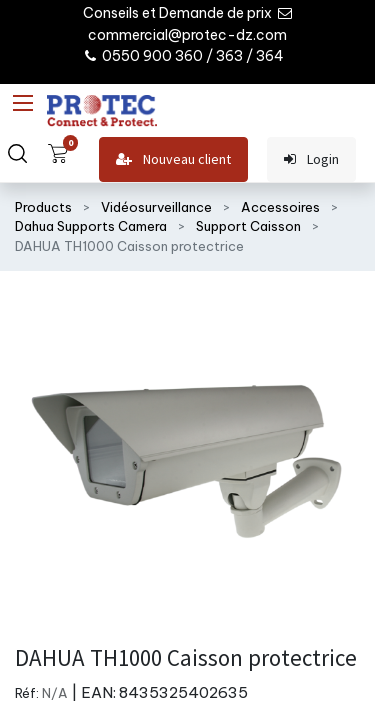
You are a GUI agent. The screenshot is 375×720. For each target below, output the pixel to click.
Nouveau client (173, 159)
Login (311, 159)
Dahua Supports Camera (91, 226)
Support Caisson (248, 226)
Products (43, 207)
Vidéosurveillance (156, 207)
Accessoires (280, 207)
